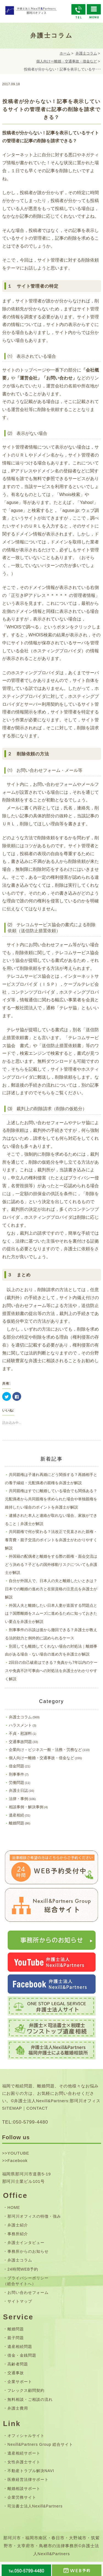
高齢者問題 (17, 2364)
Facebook (17, 2160)
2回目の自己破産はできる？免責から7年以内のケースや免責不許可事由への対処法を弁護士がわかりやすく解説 (51, 1670)
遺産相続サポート (23, 2453)
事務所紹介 (17, 2234)
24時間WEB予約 (22, 2269)
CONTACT (37, 2108)
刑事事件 (16, 1774)
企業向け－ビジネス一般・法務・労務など (45, 1749)
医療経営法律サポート (28, 2479)
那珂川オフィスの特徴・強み (34, 2216)
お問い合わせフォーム (28, 2292)
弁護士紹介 (17, 2225)
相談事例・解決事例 (26, 1807)
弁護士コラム (86, 53)
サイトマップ (19, 2301)
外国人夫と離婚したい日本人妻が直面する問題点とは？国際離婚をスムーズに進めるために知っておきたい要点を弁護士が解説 (51, 1613)
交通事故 (15, 2373)
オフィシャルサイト (25, 2435)
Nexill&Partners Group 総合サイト (40, 2444)
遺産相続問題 (19, 2346)
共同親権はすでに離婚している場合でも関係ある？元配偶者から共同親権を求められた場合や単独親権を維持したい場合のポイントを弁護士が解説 (51, 1499)
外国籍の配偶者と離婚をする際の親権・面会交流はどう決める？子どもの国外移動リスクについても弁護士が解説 (51, 1564)
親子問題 (15, 2338)
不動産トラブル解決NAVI (30, 2471)
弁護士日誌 (18, 1790)
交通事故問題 (20, 1741)
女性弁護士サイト (23, 2462)
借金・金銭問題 (21, 2355)
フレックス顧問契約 (25, 2390)
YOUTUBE (18, 2153)
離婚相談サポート (23, 2488)
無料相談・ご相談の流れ (30, 2399)
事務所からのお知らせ (28, 2251)
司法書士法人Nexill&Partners (35, 2506)
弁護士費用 (17, 2408)
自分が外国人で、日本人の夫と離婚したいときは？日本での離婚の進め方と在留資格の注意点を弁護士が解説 (51, 1589)
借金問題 (16, 1766)
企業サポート (19, 2381)
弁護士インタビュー (25, 2242)
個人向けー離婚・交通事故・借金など (66, 61)
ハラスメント (20, 1725)
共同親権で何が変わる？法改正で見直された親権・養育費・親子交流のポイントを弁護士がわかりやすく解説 (51, 1539)
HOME (13, 2207)
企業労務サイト (21, 2497)
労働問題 (16, 1782)
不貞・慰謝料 (20, 1733)
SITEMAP (12, 2108)
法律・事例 (18, 1798)
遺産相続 (16, 1815)
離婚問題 (16, 1823)
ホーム (65, 53)
